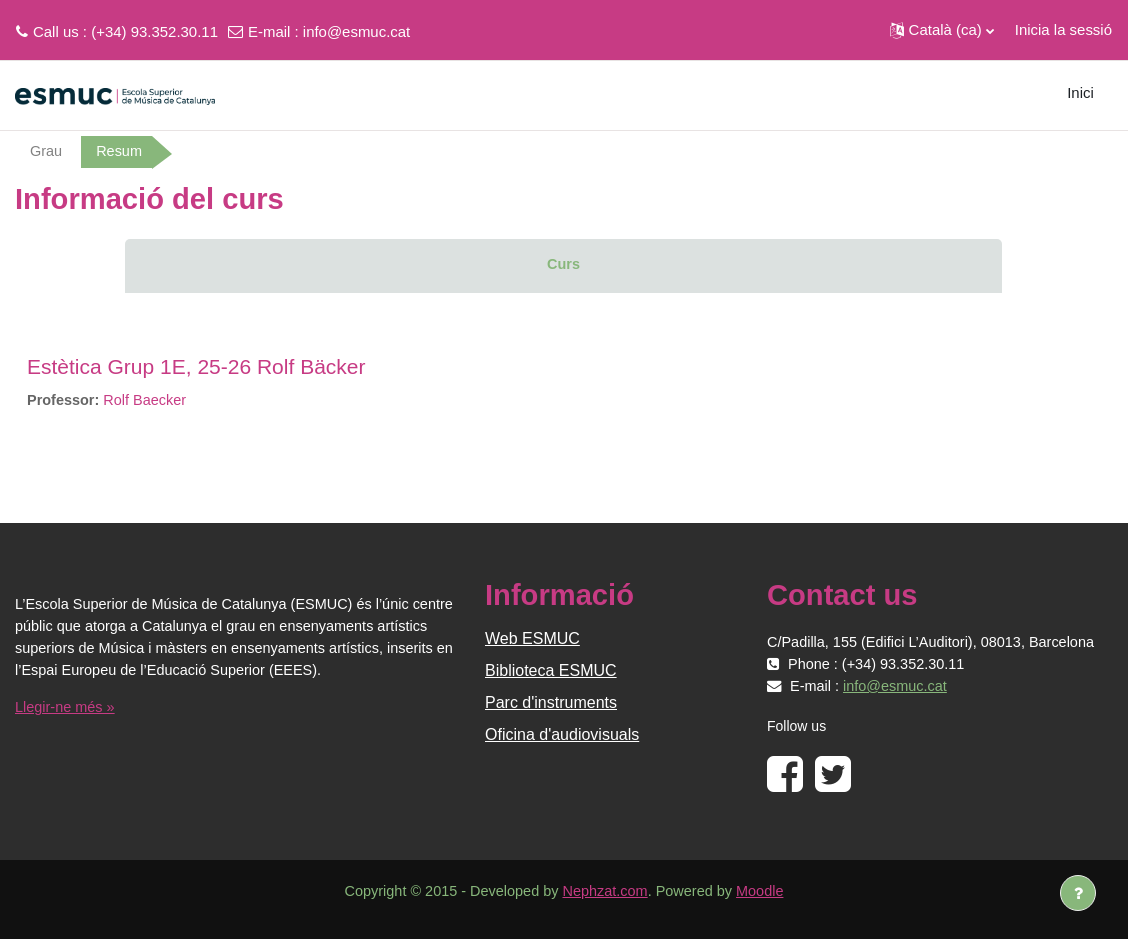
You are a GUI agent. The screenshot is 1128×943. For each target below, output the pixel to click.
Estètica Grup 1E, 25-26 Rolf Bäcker (196, 366)
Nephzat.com (606, 893)
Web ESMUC (532, 640)
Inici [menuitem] (1080, 92)
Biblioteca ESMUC (551, 672)
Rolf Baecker (149, 400)
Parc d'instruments (551, 704)
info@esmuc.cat (356, 31)
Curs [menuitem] (563, 264)
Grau (46, 151)
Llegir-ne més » (66, 709)
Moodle (766, 893)
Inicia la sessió (1063, 29)
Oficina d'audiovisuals (562, 736)
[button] (942, 30)
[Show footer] (1078, 893)
